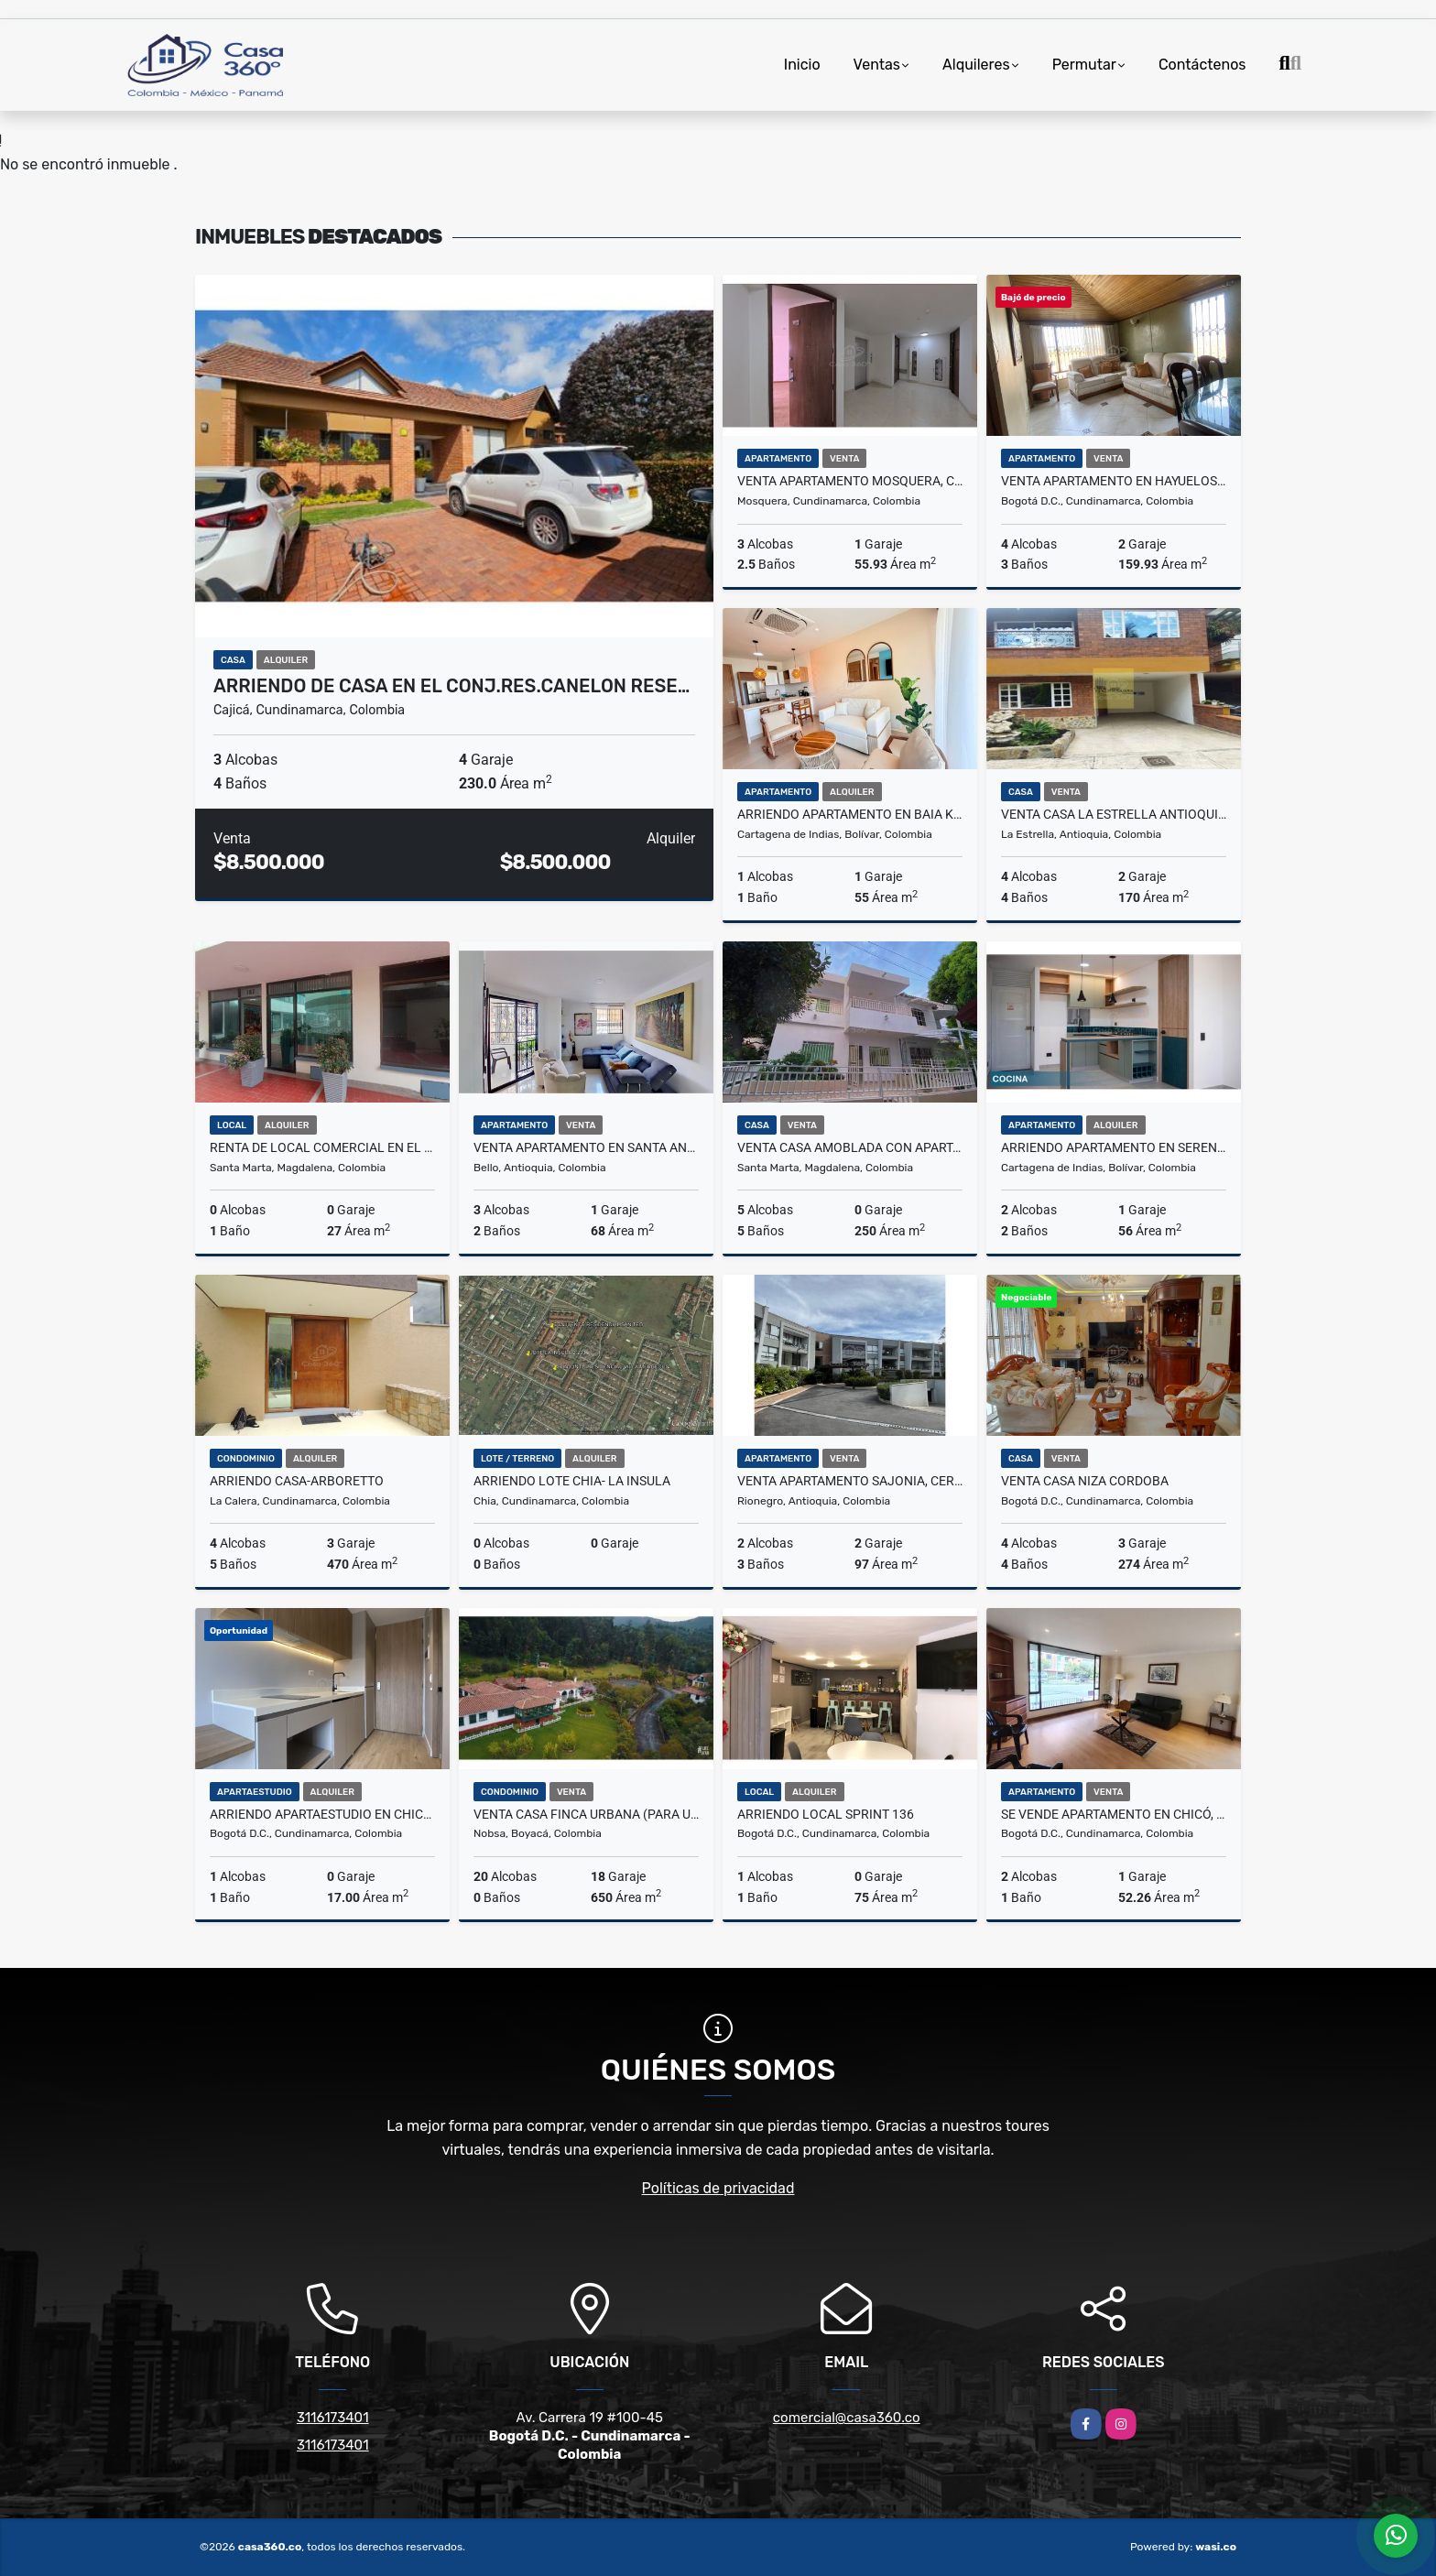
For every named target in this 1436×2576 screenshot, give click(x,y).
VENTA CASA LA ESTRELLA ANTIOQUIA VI (1113, 814)
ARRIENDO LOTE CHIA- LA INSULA (571, 1480)
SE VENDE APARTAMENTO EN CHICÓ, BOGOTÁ (1113, 1814)
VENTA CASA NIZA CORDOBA (1085, 1480)
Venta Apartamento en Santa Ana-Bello (586, 1147)
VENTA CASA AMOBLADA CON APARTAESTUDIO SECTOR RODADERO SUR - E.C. (850, 1147)
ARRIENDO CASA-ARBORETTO (297, 1480)
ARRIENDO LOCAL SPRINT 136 (825, 1814)
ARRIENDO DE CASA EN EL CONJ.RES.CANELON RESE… (451, 686)
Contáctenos (1202, 64)
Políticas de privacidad (718, 2188)
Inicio (802, 64)
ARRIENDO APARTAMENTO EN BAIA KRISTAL (850, 814)
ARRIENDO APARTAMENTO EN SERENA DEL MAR (1113, 1147)
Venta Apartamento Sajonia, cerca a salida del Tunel (850, 1480)
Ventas (877, 64)
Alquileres (976, 64)
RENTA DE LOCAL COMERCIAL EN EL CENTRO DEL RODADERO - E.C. (322, 1147)
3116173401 (333, 2417)
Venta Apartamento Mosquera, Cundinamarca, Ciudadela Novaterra (850, 480)
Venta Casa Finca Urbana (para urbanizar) (586, 1814)
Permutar (1084, 64)
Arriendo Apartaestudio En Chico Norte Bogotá (322, 1814)
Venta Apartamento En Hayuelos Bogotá (1113, 480)
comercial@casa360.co (846, 2417)
